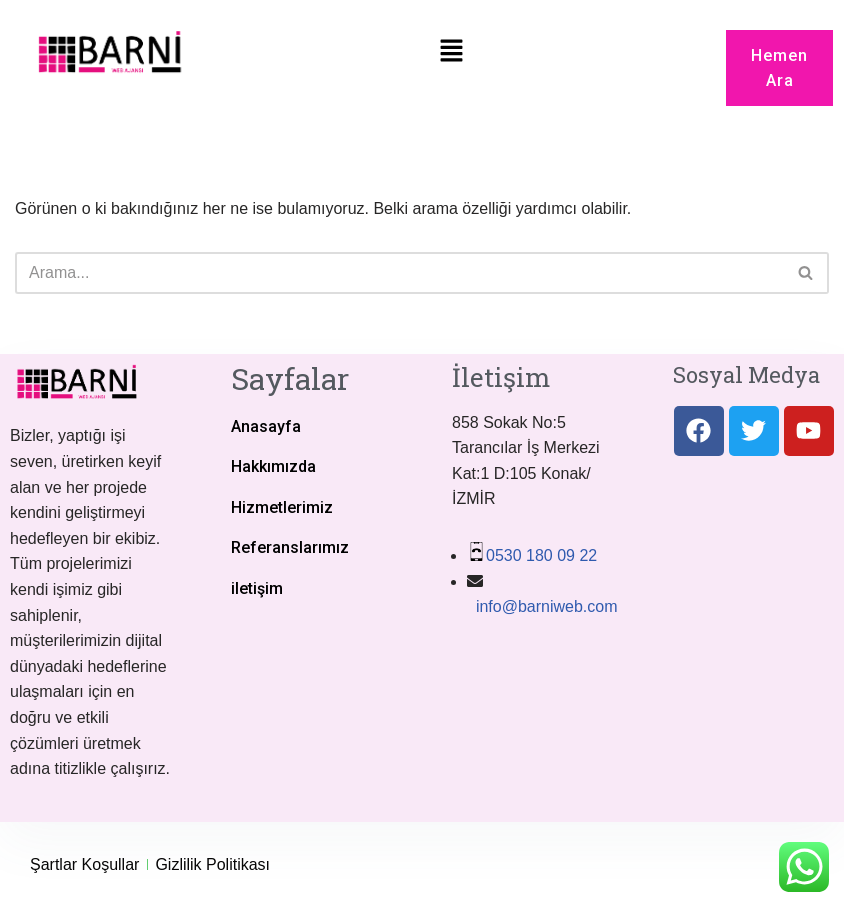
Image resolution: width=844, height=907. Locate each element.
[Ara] (399, 273)
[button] (452, 52)
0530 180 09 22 (541, 555)
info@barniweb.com (544, 606)
